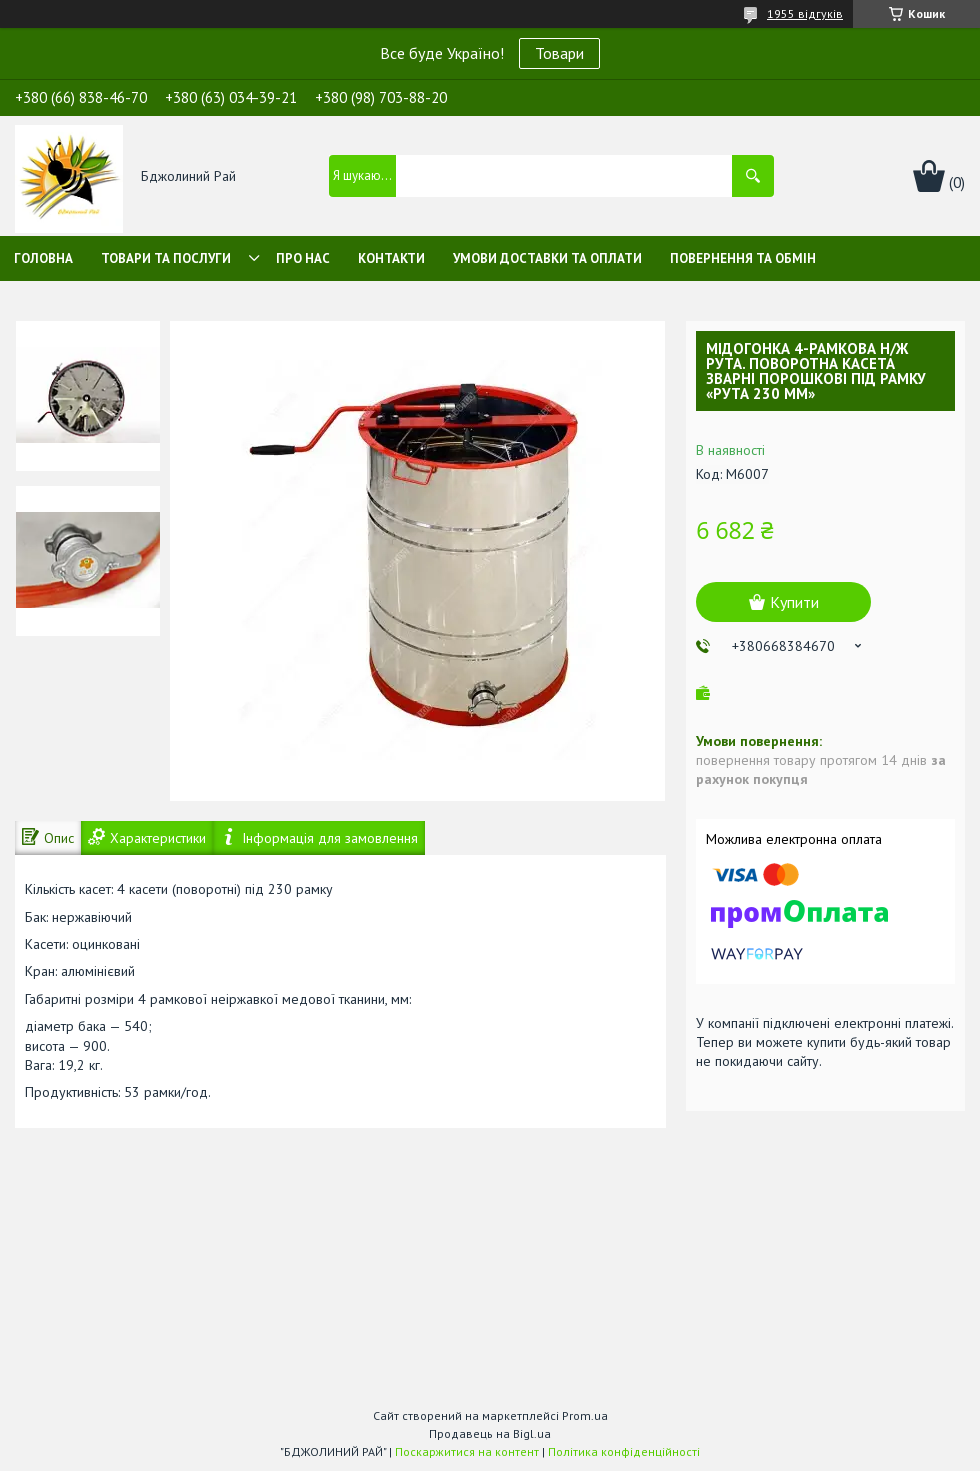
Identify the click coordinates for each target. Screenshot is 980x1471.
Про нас (303, 258)
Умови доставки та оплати (547, 258)
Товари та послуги (166, 258)
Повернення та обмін (743, 258)
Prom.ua (585, 1415)
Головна (43, 258)
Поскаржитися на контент (467, 1451)
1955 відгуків (805, 13)
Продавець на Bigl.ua (490, 1433)
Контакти (391, 258)
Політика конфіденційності (624, 1451)
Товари (559, 53)
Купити (794, 602)
